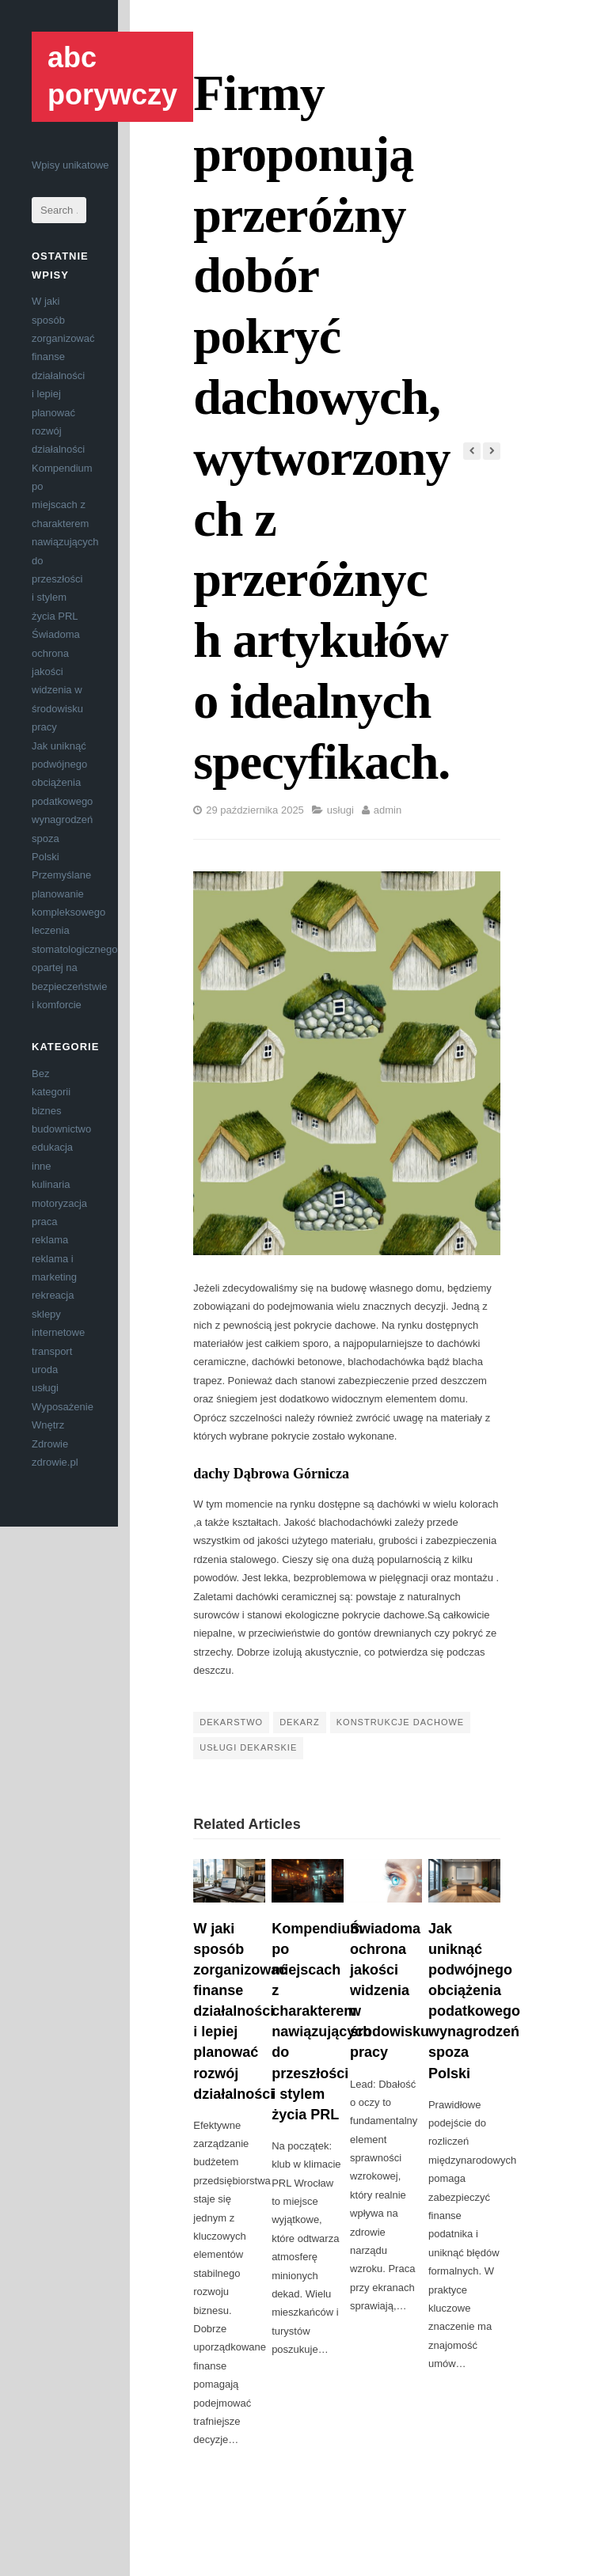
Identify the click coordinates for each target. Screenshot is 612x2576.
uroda (45, 1369)
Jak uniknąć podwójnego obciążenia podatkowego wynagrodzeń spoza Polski (62, 801)
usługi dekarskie (248, 1747)
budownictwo (61, 1129)
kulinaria (51, 1184)
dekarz (299, 1722)
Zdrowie (50, 1444)
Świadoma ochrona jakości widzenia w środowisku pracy (389, 1991)
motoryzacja (59, 1203)
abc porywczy (112, 76)
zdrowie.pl (55, 1462)
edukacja (52, 1147)
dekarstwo (231, 1722)
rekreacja (53, 1295)
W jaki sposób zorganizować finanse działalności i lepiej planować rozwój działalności (63, 375)
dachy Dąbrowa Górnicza (271, 1473)
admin (387, 810)
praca (45, 1221)
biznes (47, 1111)
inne (41, 1166)
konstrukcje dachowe (400, 1722)
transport (52, 1351)
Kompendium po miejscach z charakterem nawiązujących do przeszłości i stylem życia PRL (65, 542)
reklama (50, 1240)
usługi (45, 1388)
